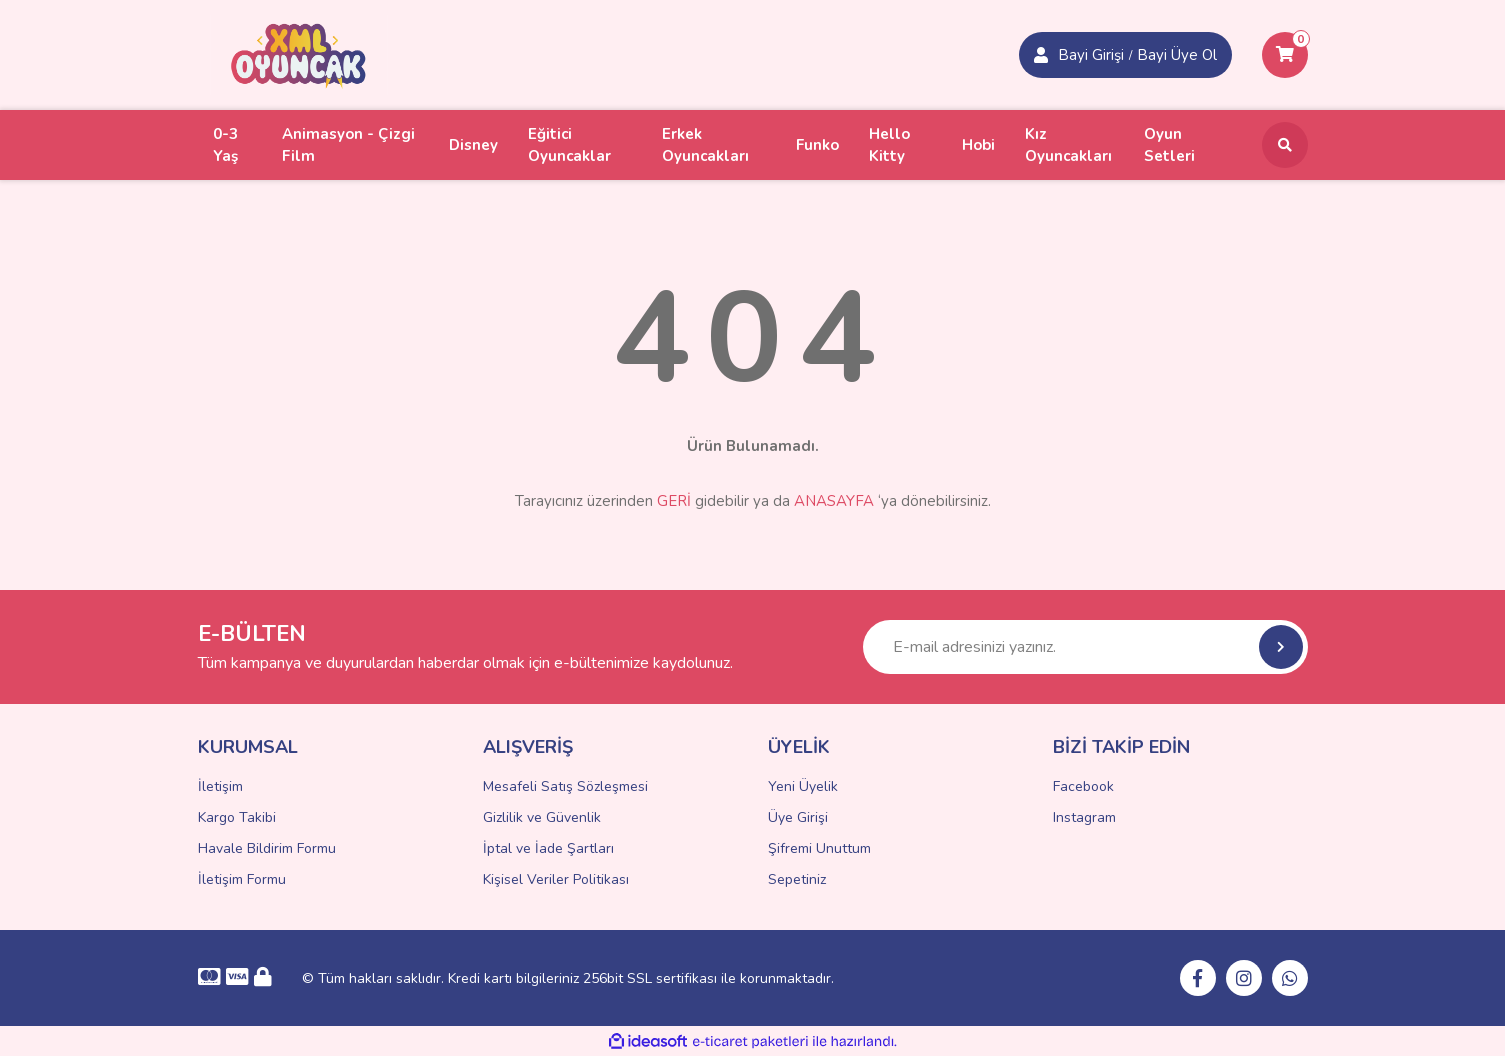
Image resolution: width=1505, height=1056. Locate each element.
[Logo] (299, 54)
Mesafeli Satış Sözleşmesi (565, 786)
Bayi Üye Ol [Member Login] (1177, 55)
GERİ (674, 501)
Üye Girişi (798, 817)
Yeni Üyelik (803, 786)
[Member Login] (1041, 55)
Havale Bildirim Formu (267, 848)
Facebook (1083, 786)
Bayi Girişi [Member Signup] (1091, 55)
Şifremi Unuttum (819, 848)
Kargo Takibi (237, 817)
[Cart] (1285, 55)
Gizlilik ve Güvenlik (542, 817)
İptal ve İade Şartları (548, 848)
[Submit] (1281, 647)
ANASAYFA (834, 501)
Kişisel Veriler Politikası (556, 879)
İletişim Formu (242, 879)
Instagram (1084, 817)
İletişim (220, 786)
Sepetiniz (797, 879)
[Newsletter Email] (1085, 647)
